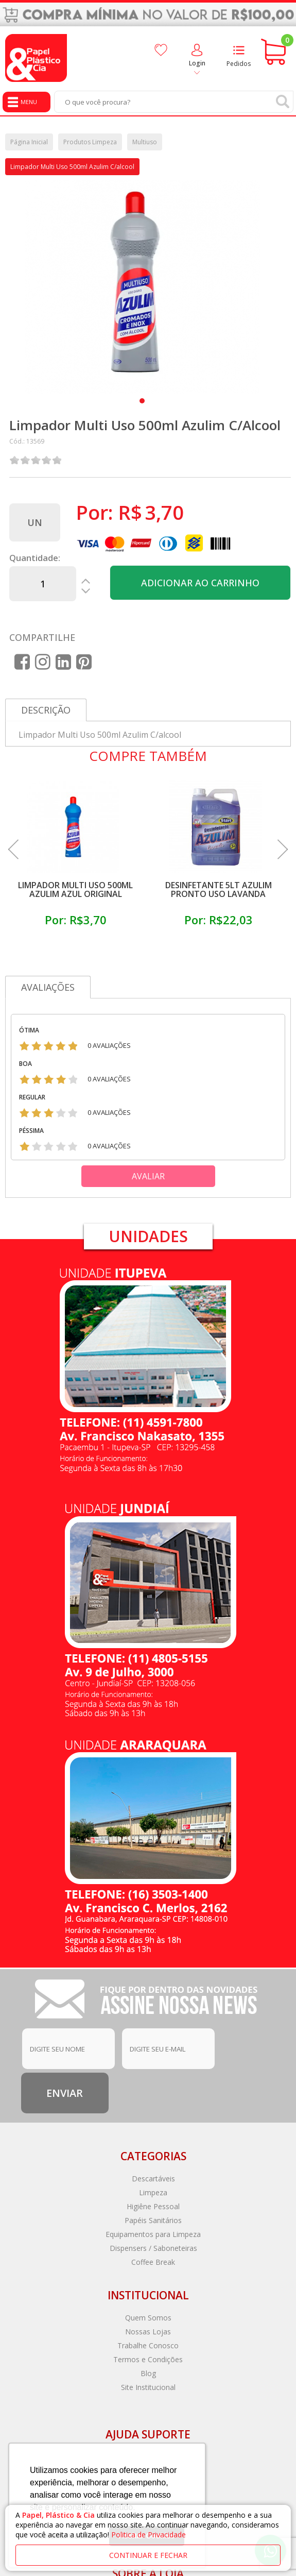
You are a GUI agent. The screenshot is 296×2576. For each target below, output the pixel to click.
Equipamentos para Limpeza (153, 2234)
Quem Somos (148, 2318)
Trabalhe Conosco (148, 2345)
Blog (148, 2373)
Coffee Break (153, 2262)
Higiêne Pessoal (153, 2206)
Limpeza (153, 2192)
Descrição (46, 710)
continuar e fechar (148, 2555)
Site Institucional (148, 2387)
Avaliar (148, 1176)
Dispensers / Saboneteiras (153, 2248)
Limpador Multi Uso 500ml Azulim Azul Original (75, 889)
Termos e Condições (148, 2359)
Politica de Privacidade (148, 2534)
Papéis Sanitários (153, 2220)
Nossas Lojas (148, 2331)
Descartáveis (153, 2178)
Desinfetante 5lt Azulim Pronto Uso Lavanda (218, 889)
